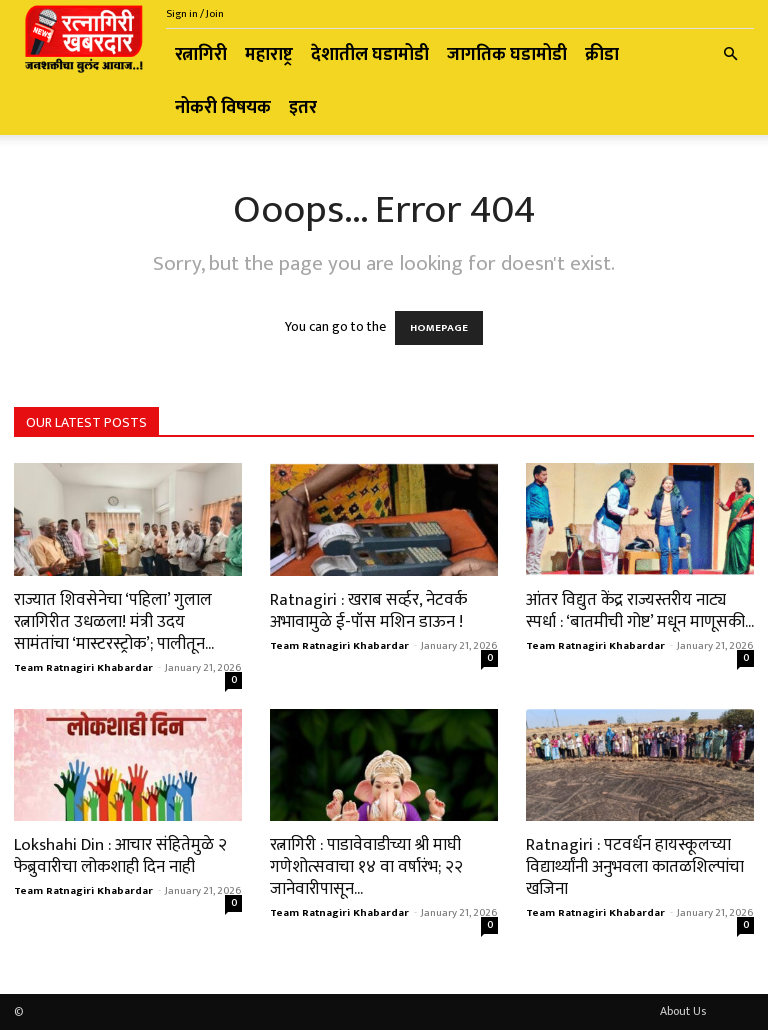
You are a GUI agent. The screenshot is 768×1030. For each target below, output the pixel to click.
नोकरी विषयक (223, 108)
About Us (683, 1011)
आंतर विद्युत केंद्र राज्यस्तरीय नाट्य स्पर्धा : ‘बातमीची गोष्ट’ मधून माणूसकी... (640, 611)
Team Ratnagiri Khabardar (83, 668)
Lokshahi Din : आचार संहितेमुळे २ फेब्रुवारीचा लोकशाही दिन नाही (120, 856)
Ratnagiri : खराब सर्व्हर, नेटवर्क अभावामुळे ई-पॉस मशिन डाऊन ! (368, 611)
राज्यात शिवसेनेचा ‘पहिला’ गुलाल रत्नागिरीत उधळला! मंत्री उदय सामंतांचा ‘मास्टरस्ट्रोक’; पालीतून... (114, 622)
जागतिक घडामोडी (507, 55)
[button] (730, 55)
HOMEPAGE (439, 328)
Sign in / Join (195, 14)
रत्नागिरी (201, 55)
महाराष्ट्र (269, 55)
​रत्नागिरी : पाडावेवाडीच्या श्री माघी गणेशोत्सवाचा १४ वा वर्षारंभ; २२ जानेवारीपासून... (366, 867)
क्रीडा (602, 55)
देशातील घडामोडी (370, 55)
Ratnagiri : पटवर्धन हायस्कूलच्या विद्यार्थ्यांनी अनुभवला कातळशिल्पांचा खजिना (635, 867)
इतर (303, 108)
